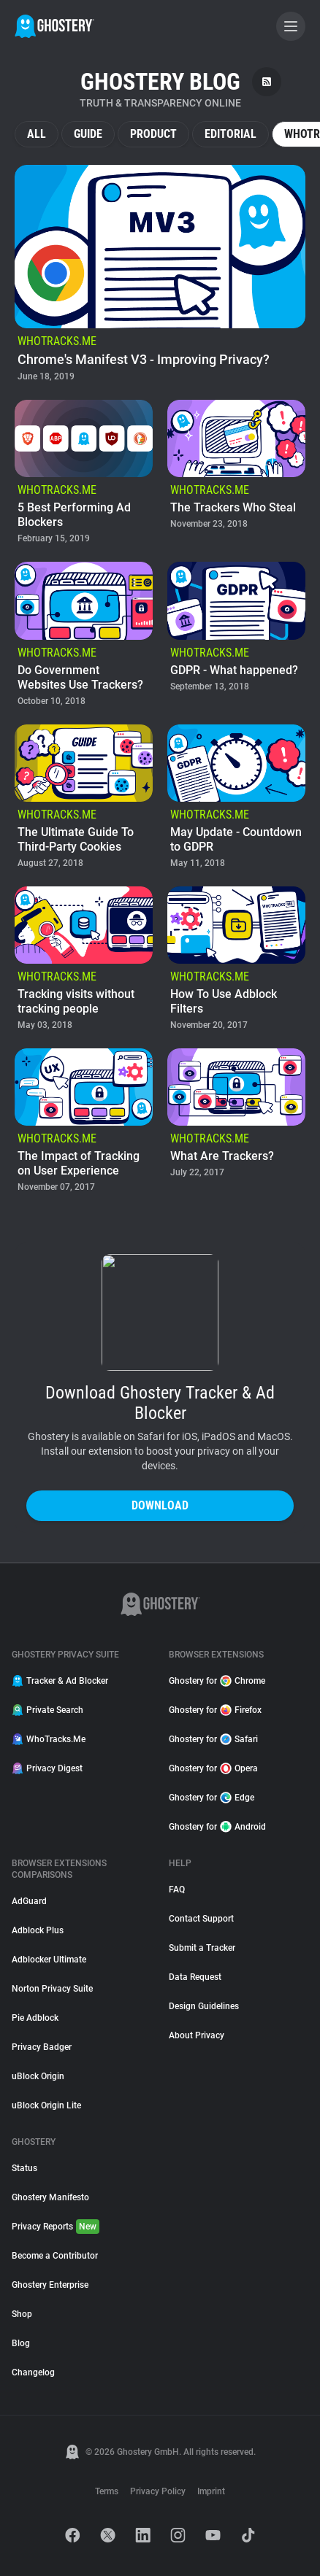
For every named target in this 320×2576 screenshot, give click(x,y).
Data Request (195, 1977)
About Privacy (196, 2035)
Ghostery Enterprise (50, 2285)
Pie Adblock (35, 2018)
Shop (22, 2314)
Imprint (211, 2491)
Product (153, 134)
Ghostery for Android (217, 1827)
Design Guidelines (204, 2006)
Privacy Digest (47, 1768)
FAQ (177, 1889)
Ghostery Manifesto (50, 2197)
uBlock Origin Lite (46, 2105)
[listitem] (160, 275)
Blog (21, 2343)
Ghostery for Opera (213, 1768)
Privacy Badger (42, 2047)
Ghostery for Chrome (217, 1681)
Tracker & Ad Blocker (60, 1681)
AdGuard (29, 1901)
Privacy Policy (158, 2491)
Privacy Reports (55, 2226)
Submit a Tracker (202, 1948)
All (36, 134)
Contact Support (201, 1919)
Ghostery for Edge (211, 1797)
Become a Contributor (55, 2256)
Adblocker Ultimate (49, 1959)
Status (24, 2168)
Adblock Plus (38, 1930)
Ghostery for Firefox (215, 1710)
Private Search (47, 1710)
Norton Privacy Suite (52, 1989)
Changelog (33, 2372)
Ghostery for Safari (213, 1739)
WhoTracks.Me (48, 1739)
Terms (106, 2491)
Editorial (230, 134)
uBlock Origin (38, 2076)
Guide (88, 134)
